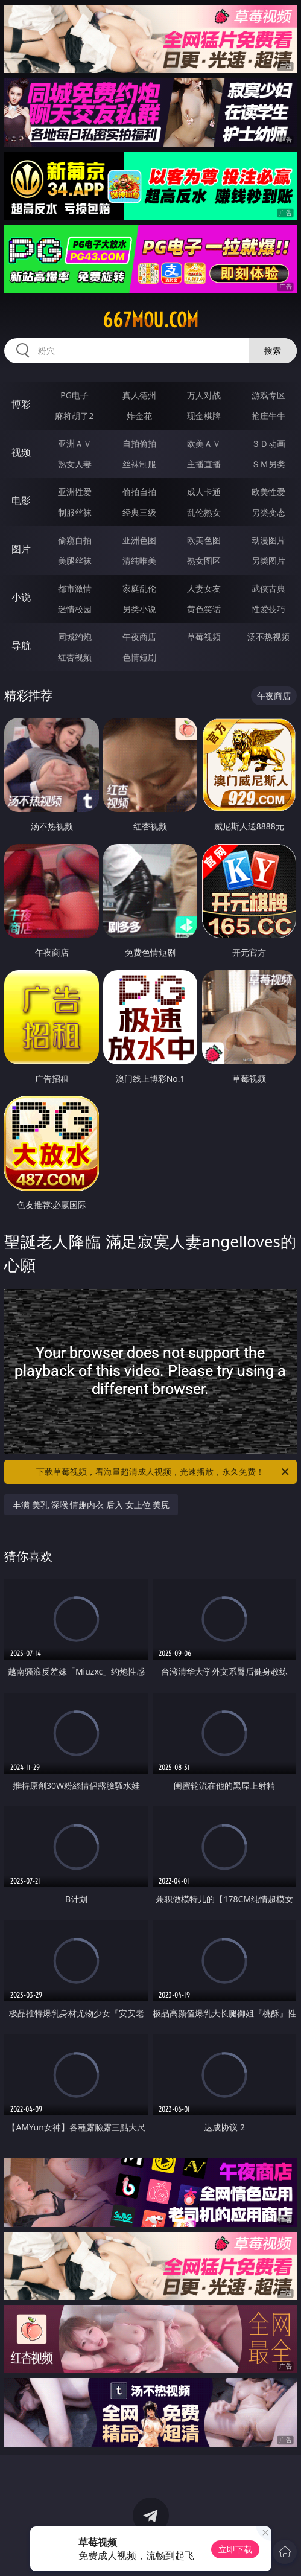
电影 (21, 500)
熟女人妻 (75, 464)
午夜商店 (139, 636)
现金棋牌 (204, 415)
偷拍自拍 (139, 491)
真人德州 (139, 395)
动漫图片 (268, 540)
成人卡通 (204, 491)
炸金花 (139, 415)
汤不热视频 (268, 636)
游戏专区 (268, 395)
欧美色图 (204, 540)
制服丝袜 (75, 512)
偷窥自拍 (75, 540)
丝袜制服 (139, 464)
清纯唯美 (139, 560)
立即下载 (235, 2549)
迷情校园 (75, 609)
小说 (21, 597)
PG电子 (74, 395)
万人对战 (204, 395)
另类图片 (268, 560)
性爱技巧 (268, 609)
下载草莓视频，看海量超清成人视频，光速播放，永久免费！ (163, 1472)
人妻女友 (204, 588)
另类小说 (139, 609)
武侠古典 (268, 588)
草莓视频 (204, 636)
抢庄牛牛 (268, 415)
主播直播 (204, 464)
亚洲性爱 (75, 491)
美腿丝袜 (75, 560)
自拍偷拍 (139, 443)
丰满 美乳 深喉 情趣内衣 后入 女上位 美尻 (91, 1504)
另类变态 (268, 512)
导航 (21, 645)
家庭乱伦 (139, 588)
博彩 (21, 404)
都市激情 (75, 588)
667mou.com (150, 320)
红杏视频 (75, 657)
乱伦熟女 (204, 512)
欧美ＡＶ (204, 443)
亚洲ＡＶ (75, 443)
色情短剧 (139, 657)
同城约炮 (75, 636)
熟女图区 (204, 560)
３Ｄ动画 (268, 443)
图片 (21, 548)
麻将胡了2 (74, 415)
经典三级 (139, 512)
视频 (21, 452)
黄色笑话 (204, 609)
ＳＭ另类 (268, 464)
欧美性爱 (268, 491)
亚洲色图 (139, 540)
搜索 (272, 350)
